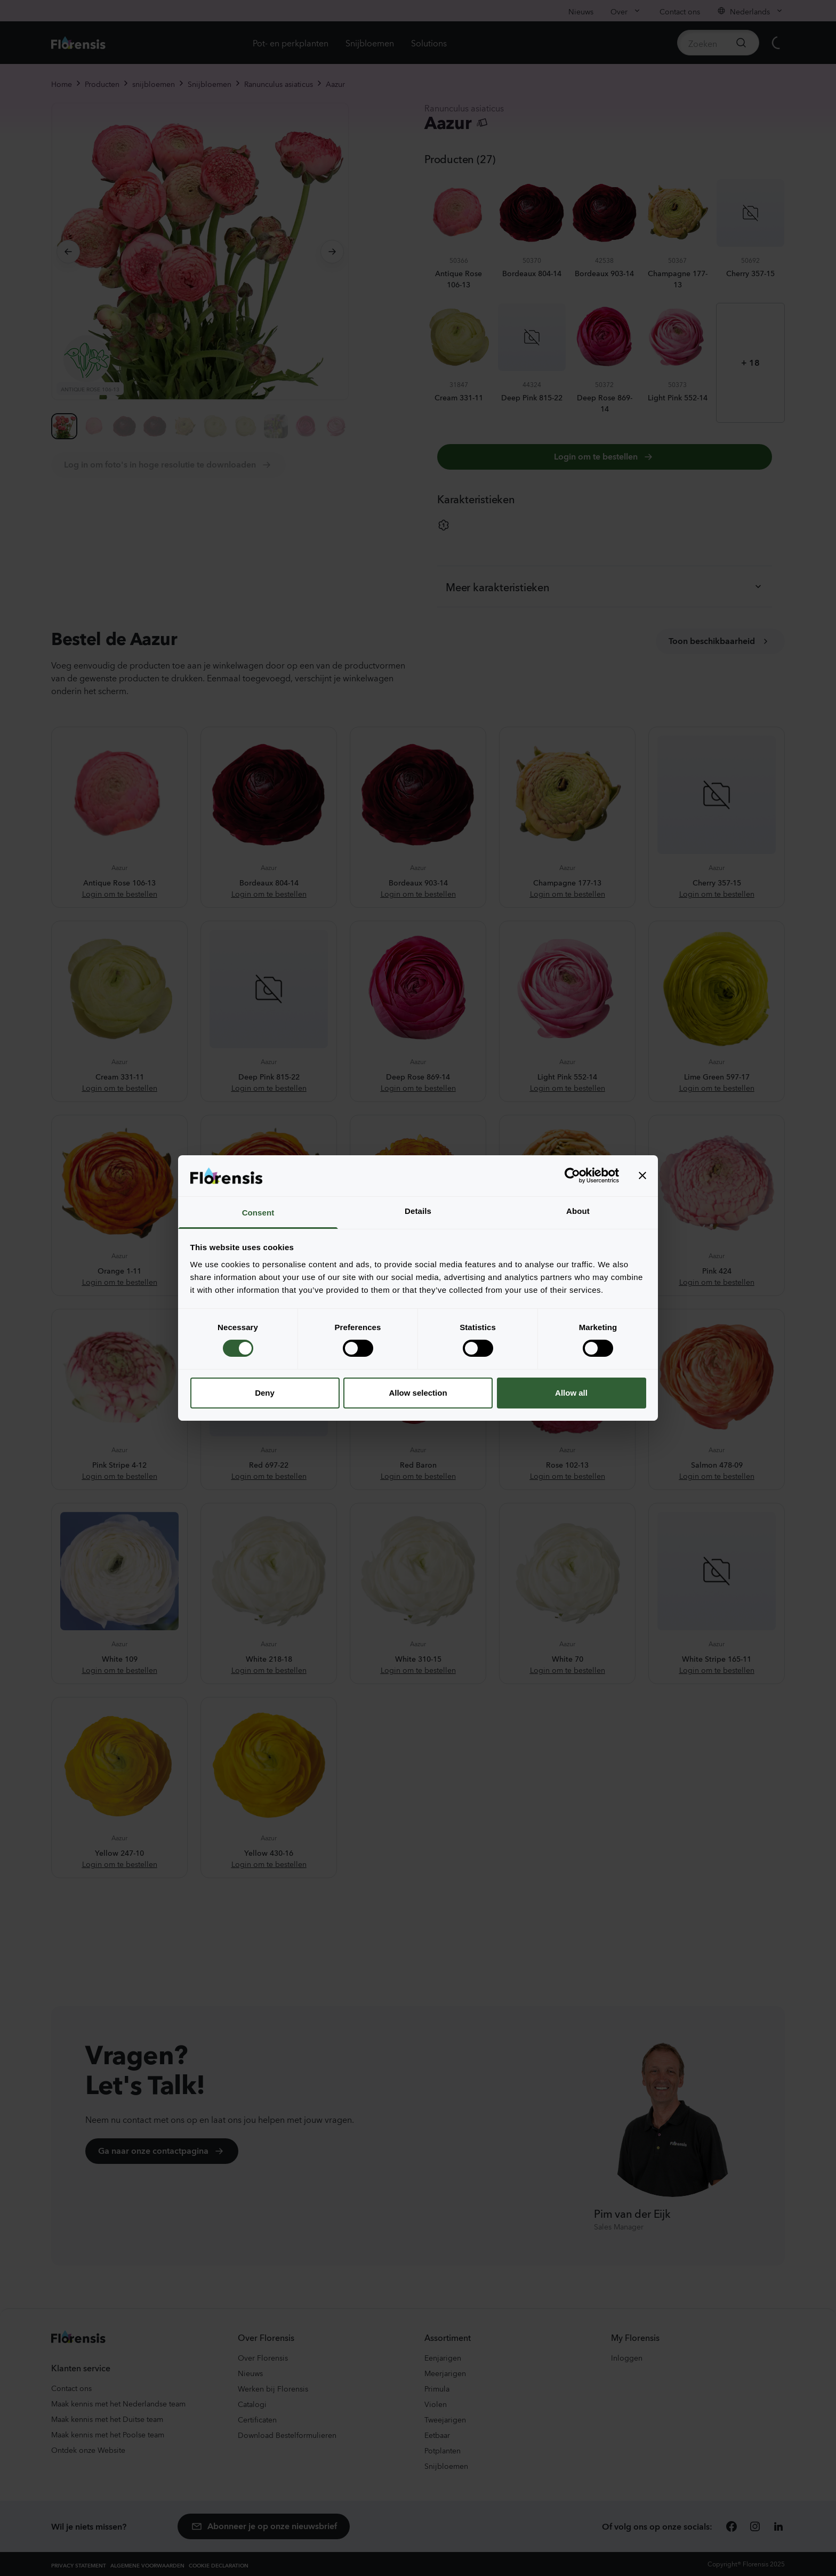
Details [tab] (418, 1210)
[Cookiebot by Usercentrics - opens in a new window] (572, 1176)
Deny (265, 1392)
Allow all (571, 1392)
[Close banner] (642, 1175)
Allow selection (418, 1392)
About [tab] (578, 1210)
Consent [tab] (258, 1212)
